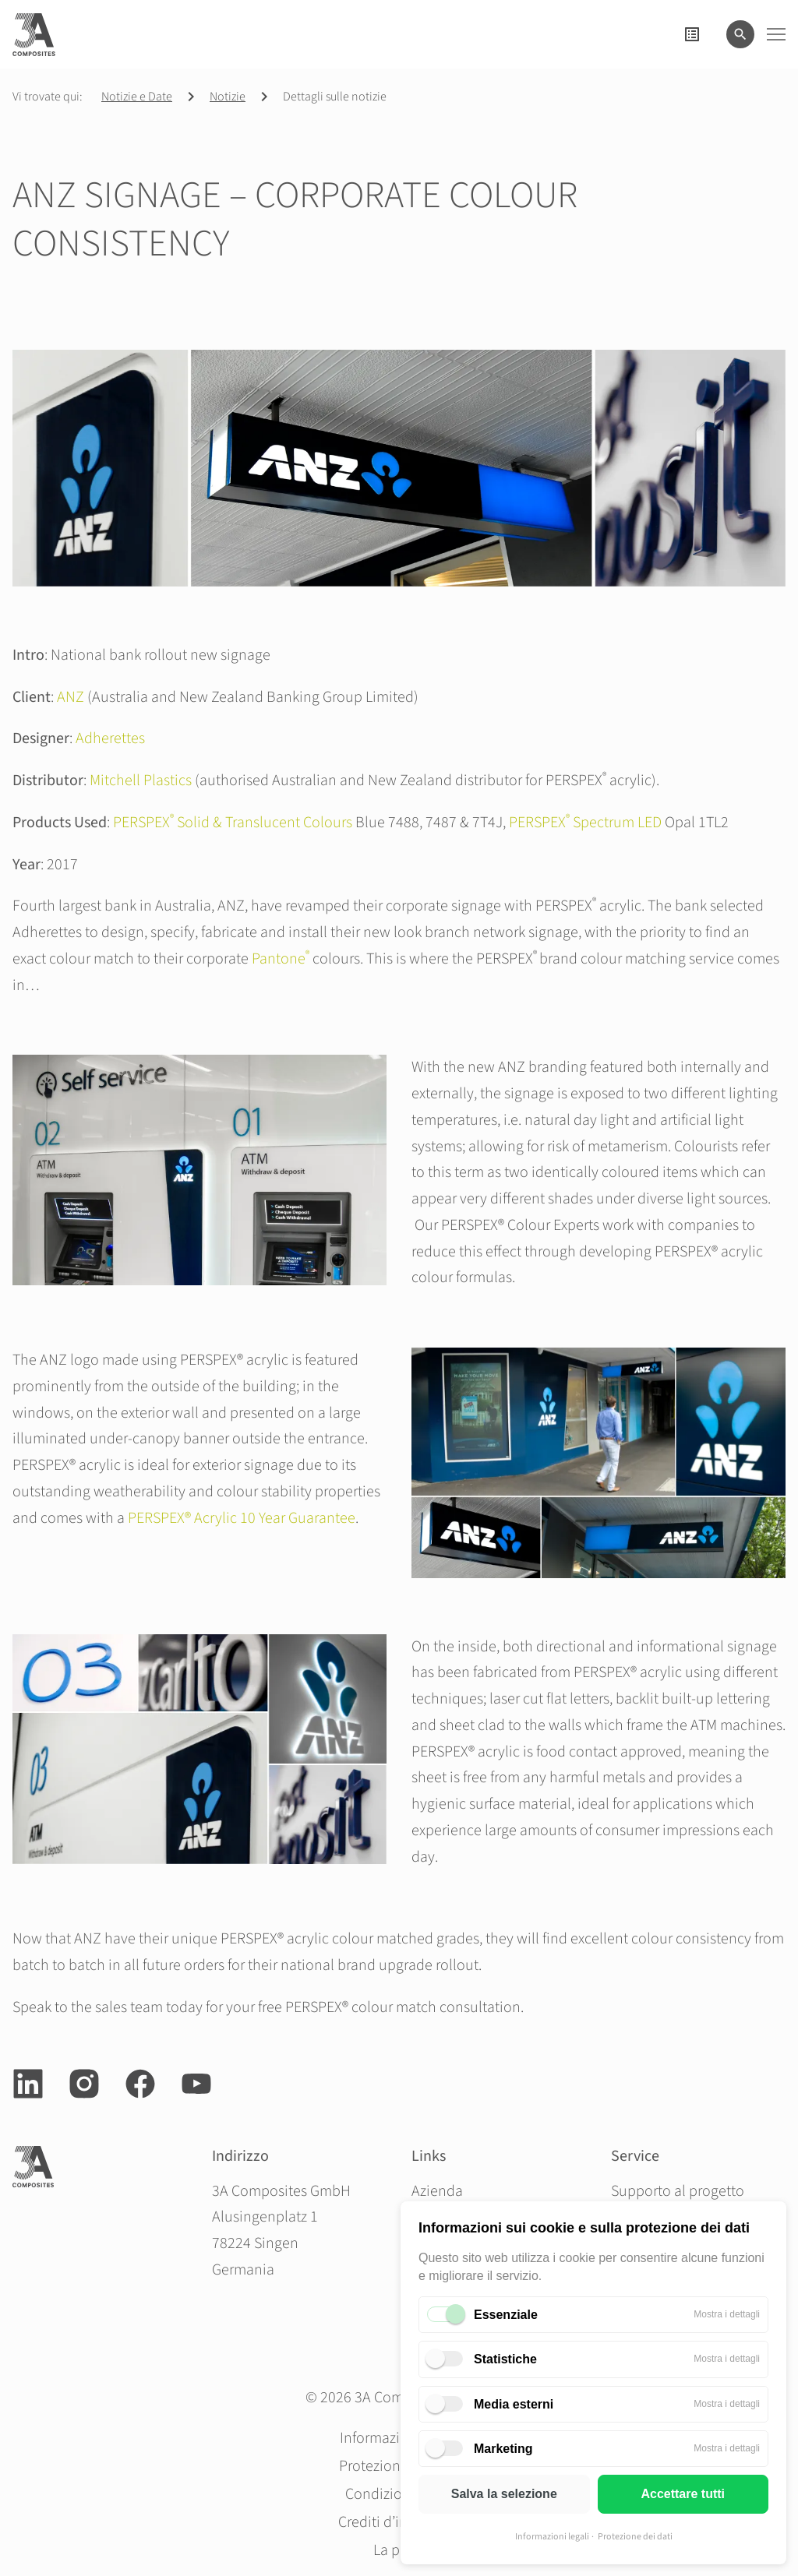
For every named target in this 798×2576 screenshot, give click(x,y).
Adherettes (110, 738)
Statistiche (505, 2359)
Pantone (280, 959)
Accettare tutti (683, 2493)
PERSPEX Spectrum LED (585, 822)
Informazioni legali (552, 2536)
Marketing (503, 2448)
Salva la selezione (504, 2493)
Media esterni (513, 2404)
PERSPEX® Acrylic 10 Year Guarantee (241, 1518)
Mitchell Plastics (141, 780)
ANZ (70, 697)
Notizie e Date (136, 96)
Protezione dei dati (635, 2536)
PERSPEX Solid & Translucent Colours (232, 822)
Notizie (227, 96)
